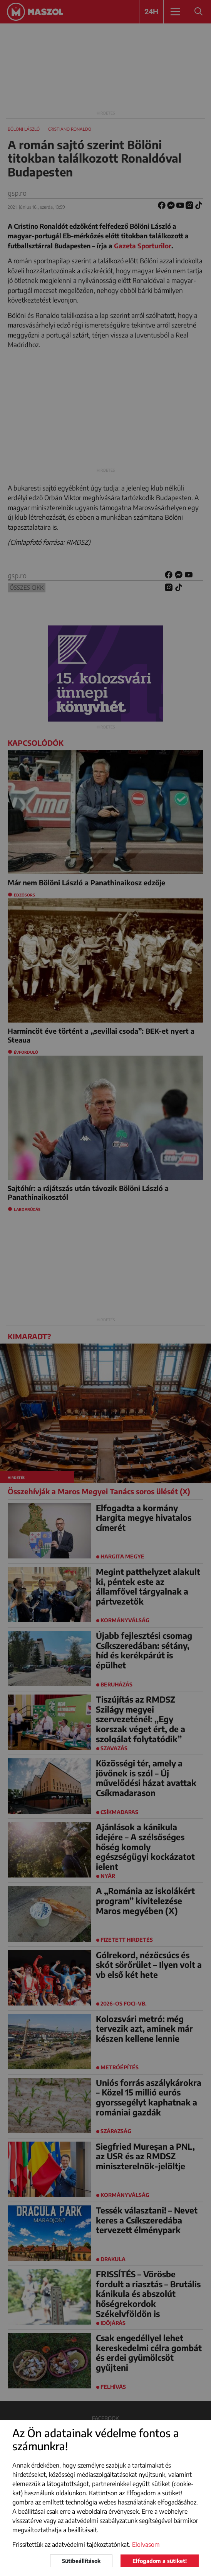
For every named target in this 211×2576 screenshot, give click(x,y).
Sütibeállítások (81, 2561)
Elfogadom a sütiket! (159, 2561)
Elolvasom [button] (146, 2544)
